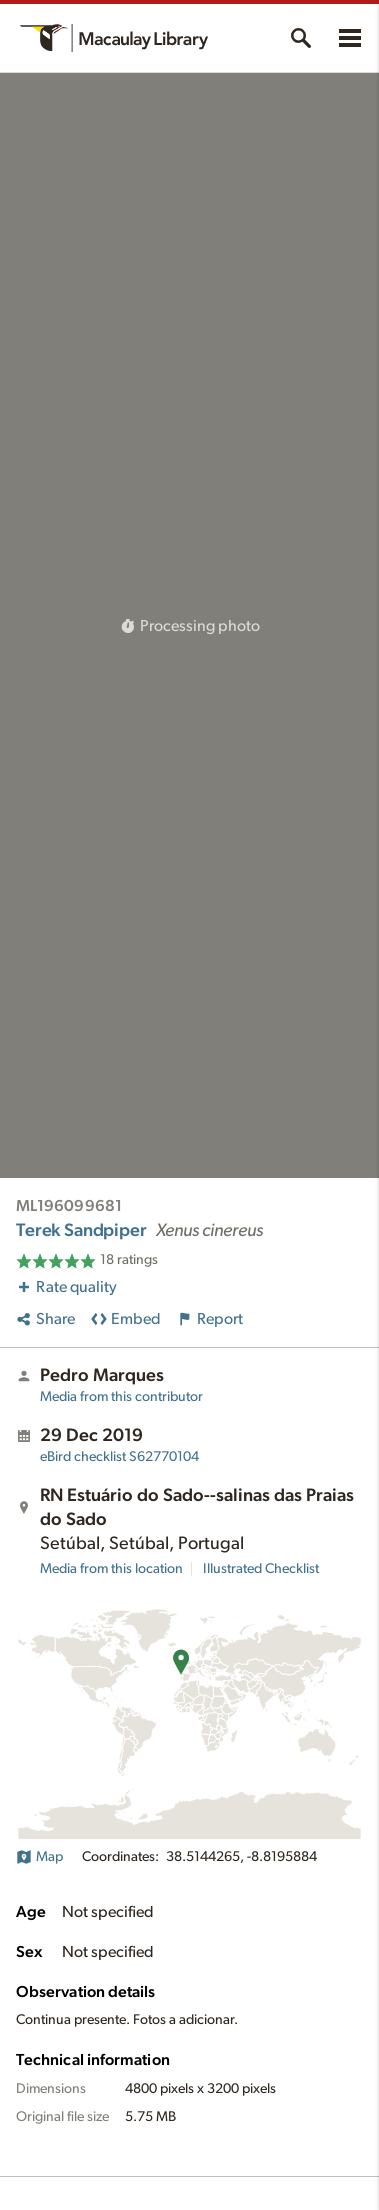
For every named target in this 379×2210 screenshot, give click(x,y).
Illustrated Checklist (261, 1569)
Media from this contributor (121, 1397)
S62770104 (119, 1457)
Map (39, 1857)
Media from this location (111, 1569)
